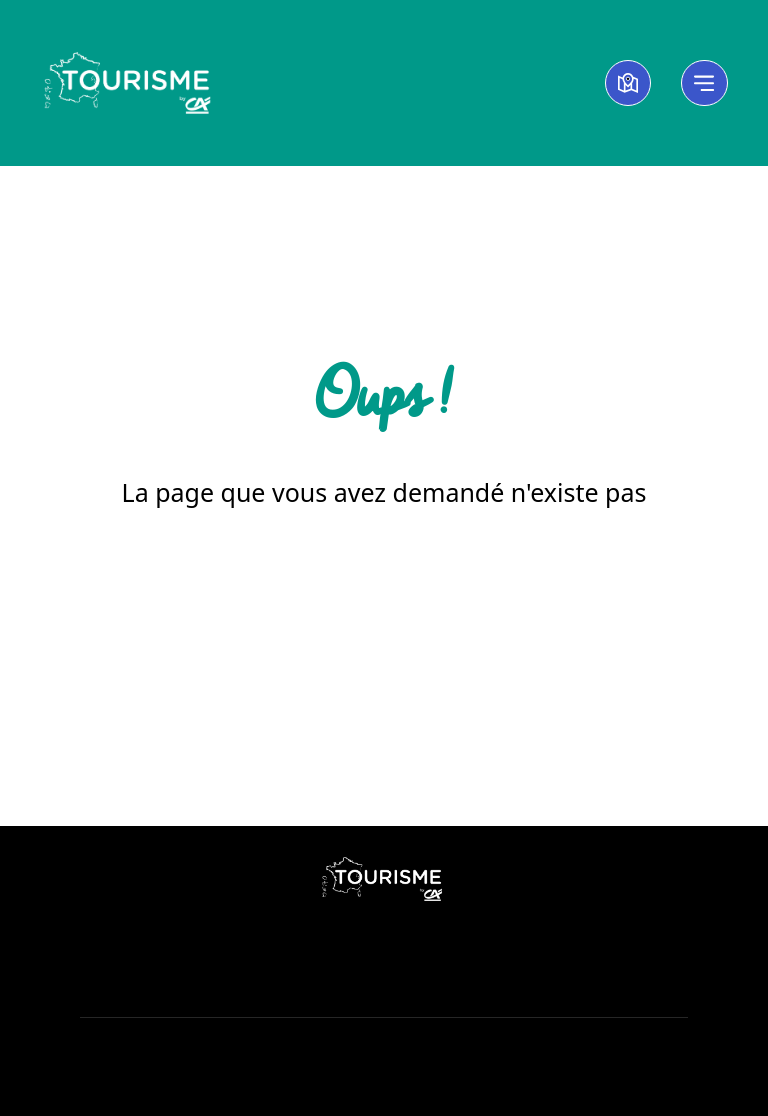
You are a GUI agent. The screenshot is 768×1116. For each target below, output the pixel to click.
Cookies (384, 1053)
